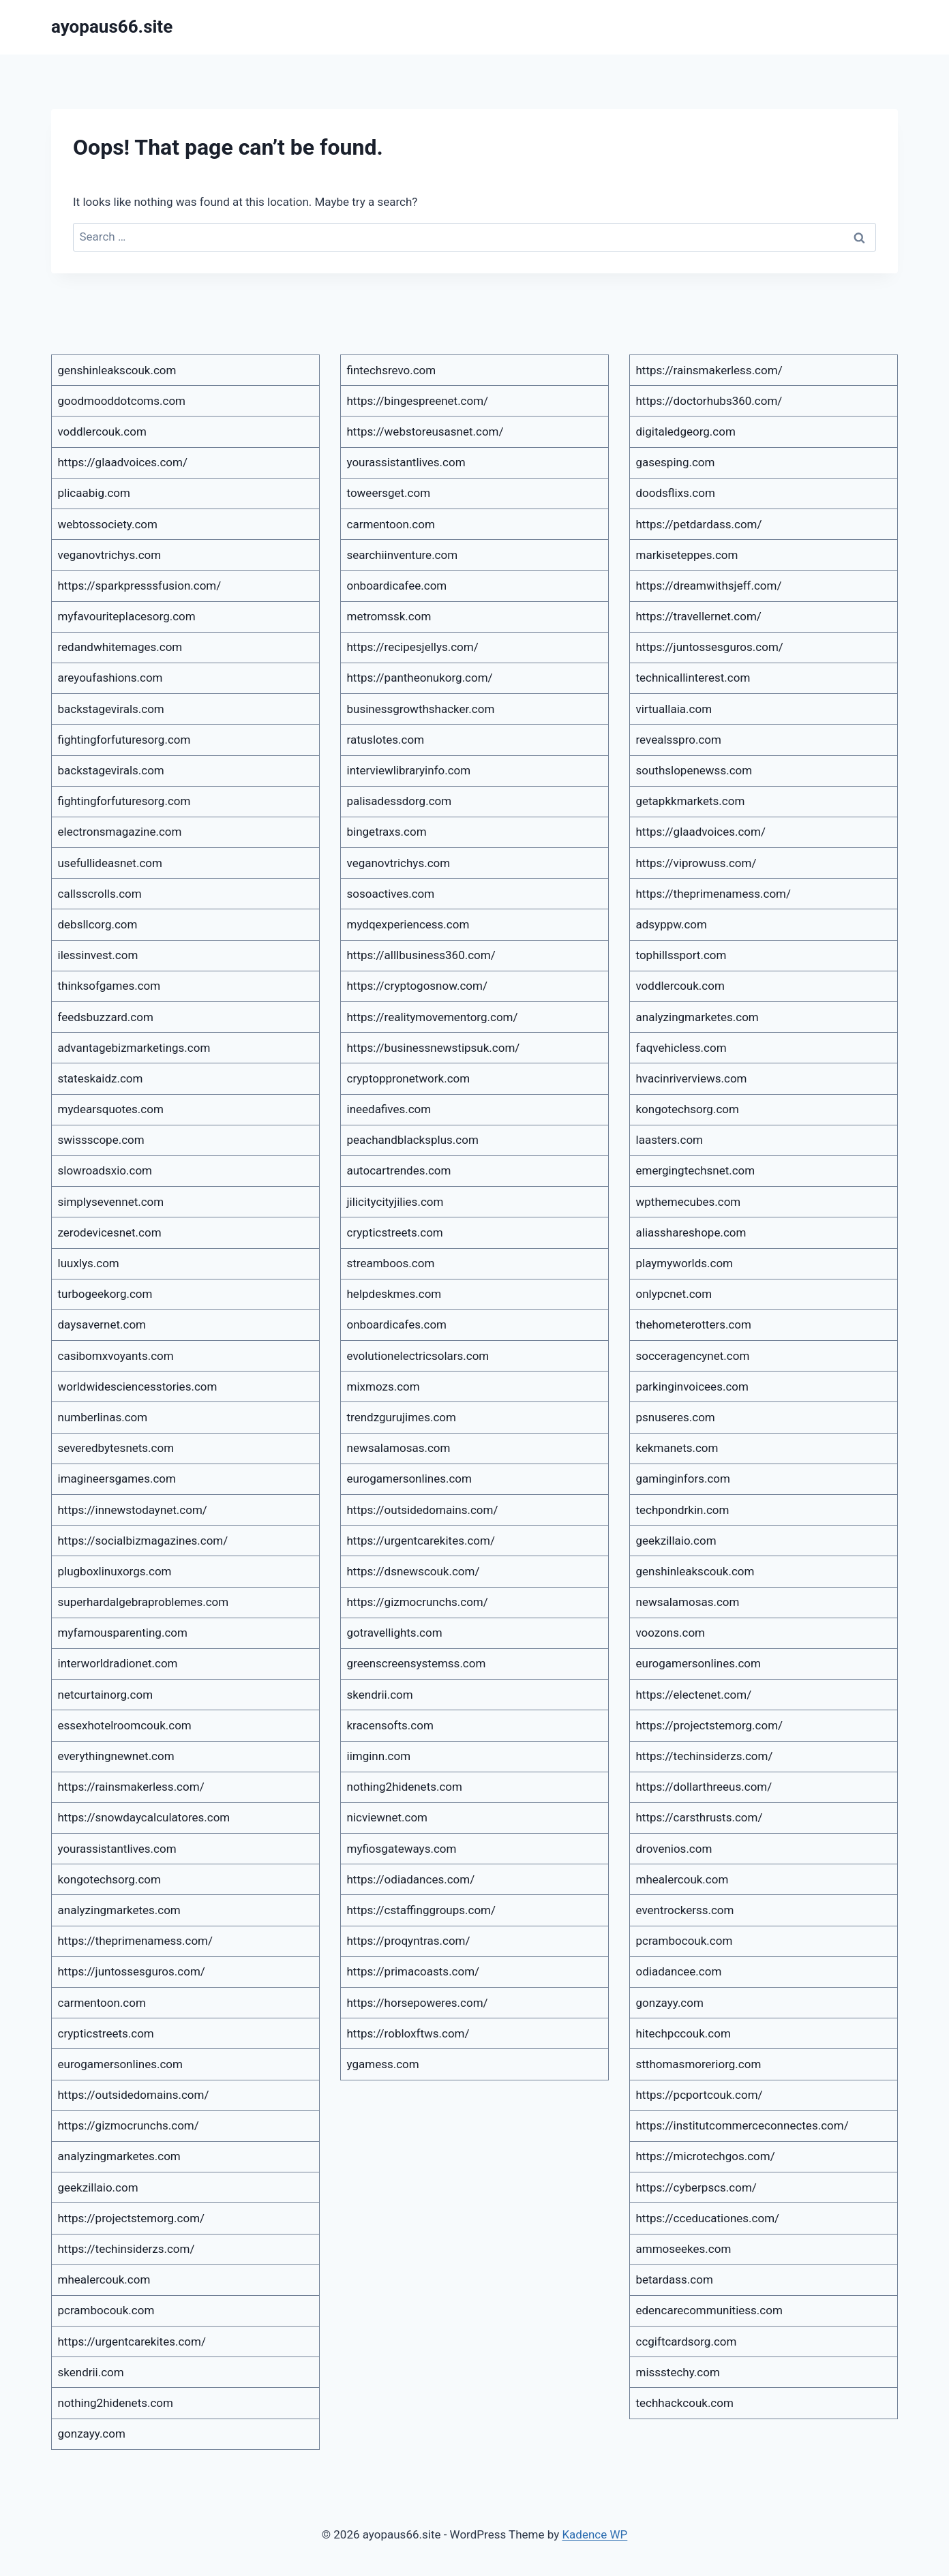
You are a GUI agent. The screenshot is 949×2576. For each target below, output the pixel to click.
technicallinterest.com (693, 677)
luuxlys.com (88, 1263)
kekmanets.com (677, 1448)
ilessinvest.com (98, 955)
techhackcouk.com (685, 2403)
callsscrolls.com (100, 893)
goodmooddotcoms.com (122, 401)
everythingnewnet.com (116, 1756)
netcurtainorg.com (105, 1694)
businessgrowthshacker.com (421, 709)
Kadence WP (594, 2534)
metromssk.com (389, 616)
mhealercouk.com (104, 2279)
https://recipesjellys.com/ (413, 647)
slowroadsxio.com (105, 1170)
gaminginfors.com (683, 1478)
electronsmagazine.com (120, 831)
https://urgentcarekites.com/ (132, 2341)
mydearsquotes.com (111, 1109)
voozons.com (671, 1632)
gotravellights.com (394, 1632)
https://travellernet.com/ (699, 616)
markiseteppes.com (687, 555)
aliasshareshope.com (691, 1232)
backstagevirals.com (111, 709)
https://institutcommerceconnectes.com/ (742, 2125)
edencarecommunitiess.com (709, 2310)
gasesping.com (675, 462)
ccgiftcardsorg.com (686, 2341)
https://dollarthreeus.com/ (704, 1786)
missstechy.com (678, 2372)
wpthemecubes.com (688, 1202)
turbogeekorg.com (105, 1294)
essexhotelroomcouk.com (125, 1725)
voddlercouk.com (102, 431)
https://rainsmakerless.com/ (131, 1786)
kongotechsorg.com (109, 1879)
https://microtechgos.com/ (705, 2156)
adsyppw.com (671, 924)
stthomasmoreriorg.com (699, 2064)
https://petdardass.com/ (699, 524)
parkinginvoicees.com (692, 1386)
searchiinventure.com (402, 555)
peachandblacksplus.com (413, 1140)
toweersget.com (389, 493)
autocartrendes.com (399, 1170)
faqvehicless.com (681, 1048)
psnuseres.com (675, 1417)
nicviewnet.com (387, 1817)
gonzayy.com (91, 2433)
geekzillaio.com (98, 2187)
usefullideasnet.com (110, 863)
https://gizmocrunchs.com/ (128, 2125)
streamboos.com (391, 1263)
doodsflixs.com (675, 493)
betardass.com (674, 2279)
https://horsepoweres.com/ (417, 2003)
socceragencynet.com (693, 1356)
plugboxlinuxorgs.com (115, 1571)
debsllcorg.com (98, 924)
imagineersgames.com (117, 1478)
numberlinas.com (103, 1417)
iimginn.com (379, 1756)
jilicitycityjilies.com (395, 1202)
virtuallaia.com (674, 709)
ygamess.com (383, 2064)
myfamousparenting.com (122, 1632)
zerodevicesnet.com (110, 1232)
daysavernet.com (102, 1324)
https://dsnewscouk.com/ (413, 1571)
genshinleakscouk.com (117, 370)
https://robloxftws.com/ (408, 2033)
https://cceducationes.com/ (708, 2218)
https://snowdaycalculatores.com (144, 1817)
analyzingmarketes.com (119, 1910)
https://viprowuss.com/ (696, 863)
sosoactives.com (391, 893)
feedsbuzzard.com (105, 1017)
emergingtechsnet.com (695, 1170)
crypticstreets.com (106, 2033)
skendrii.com (91, 2372)
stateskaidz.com (100, 1078)
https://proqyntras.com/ (408, 1941)
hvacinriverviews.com (691, 1078)
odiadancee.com (679, 1971)
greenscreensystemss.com (416, 1663)
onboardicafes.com (397, 1324)
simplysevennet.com (111, 1202)
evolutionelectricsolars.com (418, 1356)
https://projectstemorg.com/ (131, 2218)
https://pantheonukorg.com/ (420, 677)
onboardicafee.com (397, 585)
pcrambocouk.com (106, 2310)
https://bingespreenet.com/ (418, 401)
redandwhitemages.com (120, 647)
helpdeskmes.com (394, 1294)
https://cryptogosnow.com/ (417, 985)
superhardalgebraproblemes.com (143, 1602)
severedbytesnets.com (116, 1448)
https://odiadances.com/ (411, 1879)
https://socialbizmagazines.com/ (143, 1540)
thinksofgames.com (109, 985)
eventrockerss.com (685, 1910)
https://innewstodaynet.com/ (132, 1510)
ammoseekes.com (684, 2249)
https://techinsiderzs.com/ (126, 2249)
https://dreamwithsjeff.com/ (709, 585)
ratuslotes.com (386, 739)
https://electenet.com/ (694, 1694)
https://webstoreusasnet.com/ (425, 431)
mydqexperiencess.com (408, 924)
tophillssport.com (681, 955)
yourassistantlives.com (117, 1848)
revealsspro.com (678, 739)
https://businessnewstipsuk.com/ (433, 1048)
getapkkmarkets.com (690, 801)
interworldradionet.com (118, 1663)
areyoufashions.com (110, 677)
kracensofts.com (390, 1725)
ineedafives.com (389, 1109)
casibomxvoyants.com (116, 1356)
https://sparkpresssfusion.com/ (140, 585)
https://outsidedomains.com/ (133, 2095)
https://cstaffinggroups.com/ (421, 1910)
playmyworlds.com (685, 1263)
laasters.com (670, 1140)
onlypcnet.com (674, 1294)
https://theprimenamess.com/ (135, 1941)
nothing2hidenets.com (115, 2403)
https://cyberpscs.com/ (696, 2187)
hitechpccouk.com (683, 2033)
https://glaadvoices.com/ (122, 462)
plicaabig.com (94, 493)
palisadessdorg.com (399, 801)
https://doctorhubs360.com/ (709, 401)
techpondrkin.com (682, 1510)
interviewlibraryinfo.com (409, 770)
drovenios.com (674, 1848)
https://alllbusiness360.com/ (421, 955)
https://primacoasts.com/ (413, 1971)
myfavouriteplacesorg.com (127, 616)
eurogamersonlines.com (120, 2064)
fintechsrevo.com (391, 370)
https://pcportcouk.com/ (699, 2095)
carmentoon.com (102, 2003)
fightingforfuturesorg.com (124, 739)
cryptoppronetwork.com (408, 1078)
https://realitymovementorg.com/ (432, 1017)
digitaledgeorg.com (686, 431)
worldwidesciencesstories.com (137, 1386)
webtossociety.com (107, 524)
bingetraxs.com (387, 831)
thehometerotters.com (693, 1324)
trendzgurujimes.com (401, 1417)
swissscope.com (101, 1140)
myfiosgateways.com (402, 1848)
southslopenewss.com (694, 770)
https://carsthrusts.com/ (699, 1817)
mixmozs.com (383, 1386)
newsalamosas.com (399, 1448)
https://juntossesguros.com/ (131, 1971)
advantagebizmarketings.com (134, 1048)
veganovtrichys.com (110, 555)
